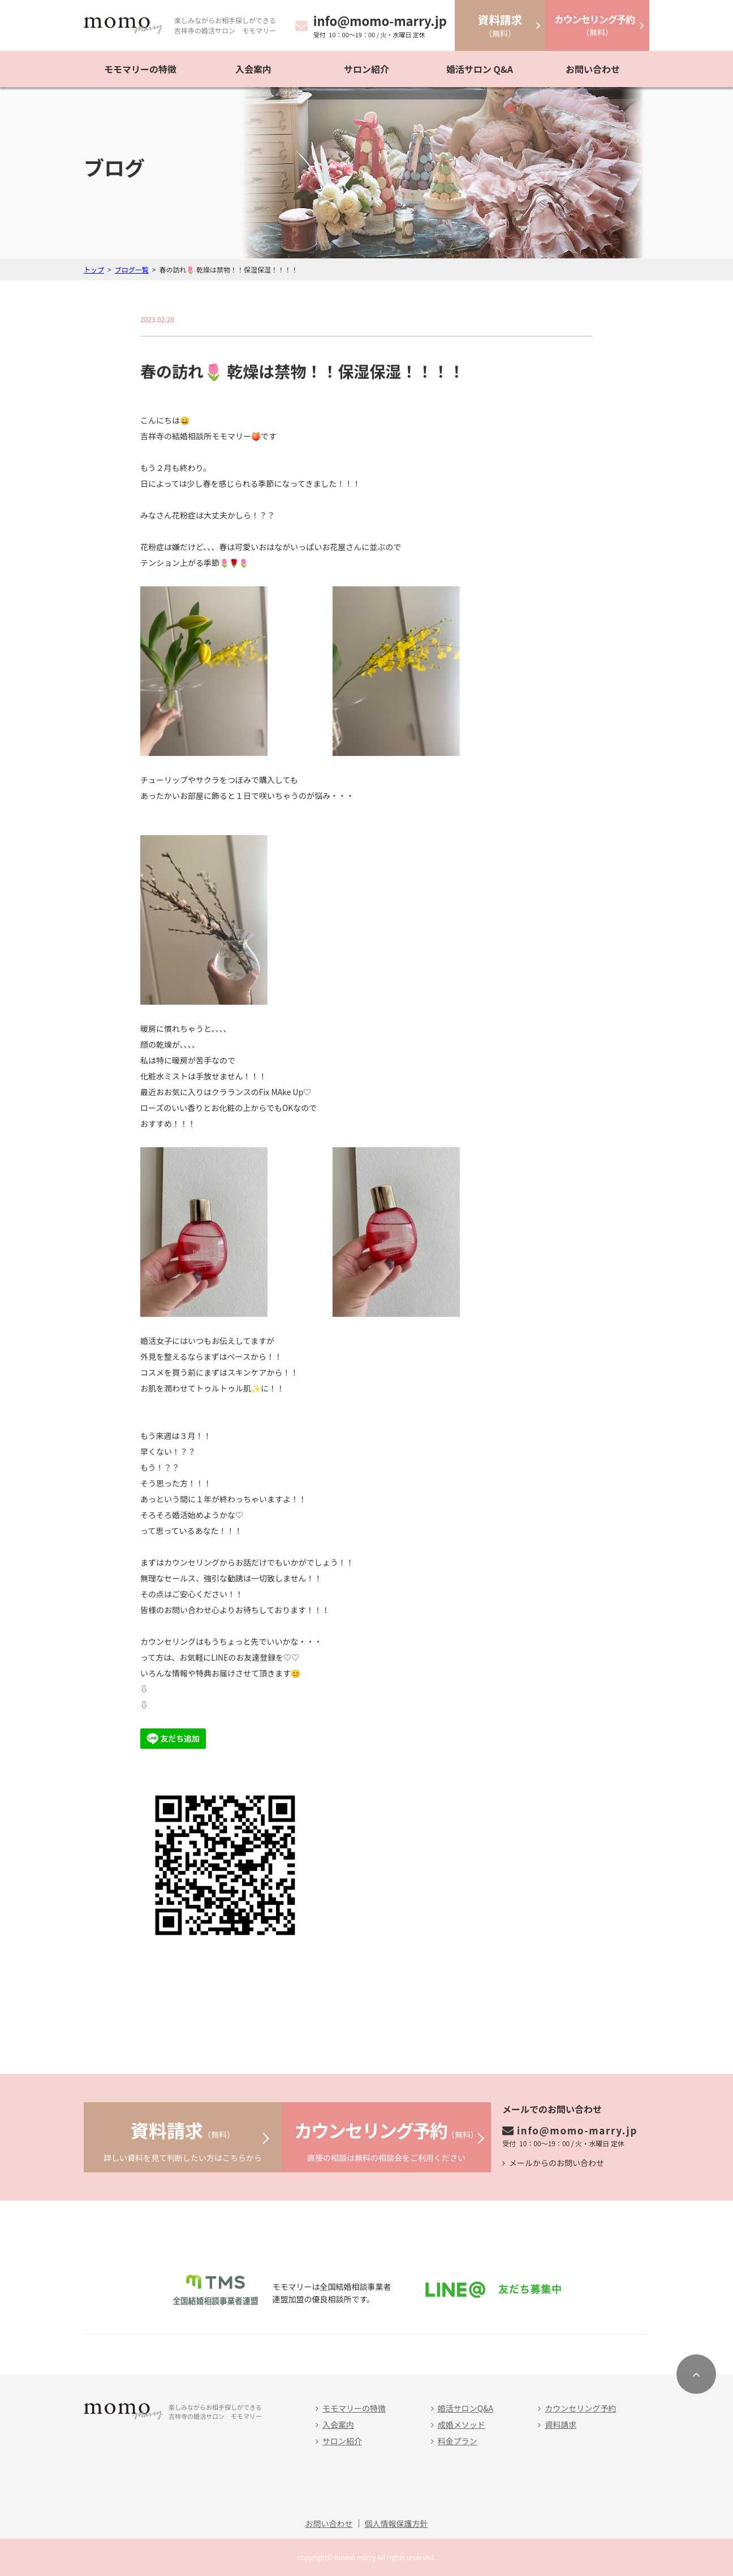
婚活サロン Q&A (479, 69)
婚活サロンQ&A (465, 2408)
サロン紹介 (366, 69)
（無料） (500, 25)
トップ (94, 269)
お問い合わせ (593, 69)
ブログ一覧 (132, 269)
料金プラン (457, 2441)
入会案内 (253, 69)
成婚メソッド (461, 2424)
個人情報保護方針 (396, 2523)
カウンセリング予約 (580, 2408)
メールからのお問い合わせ (556, 2162)
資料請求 (560, 2424)
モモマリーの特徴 (140, 69)
